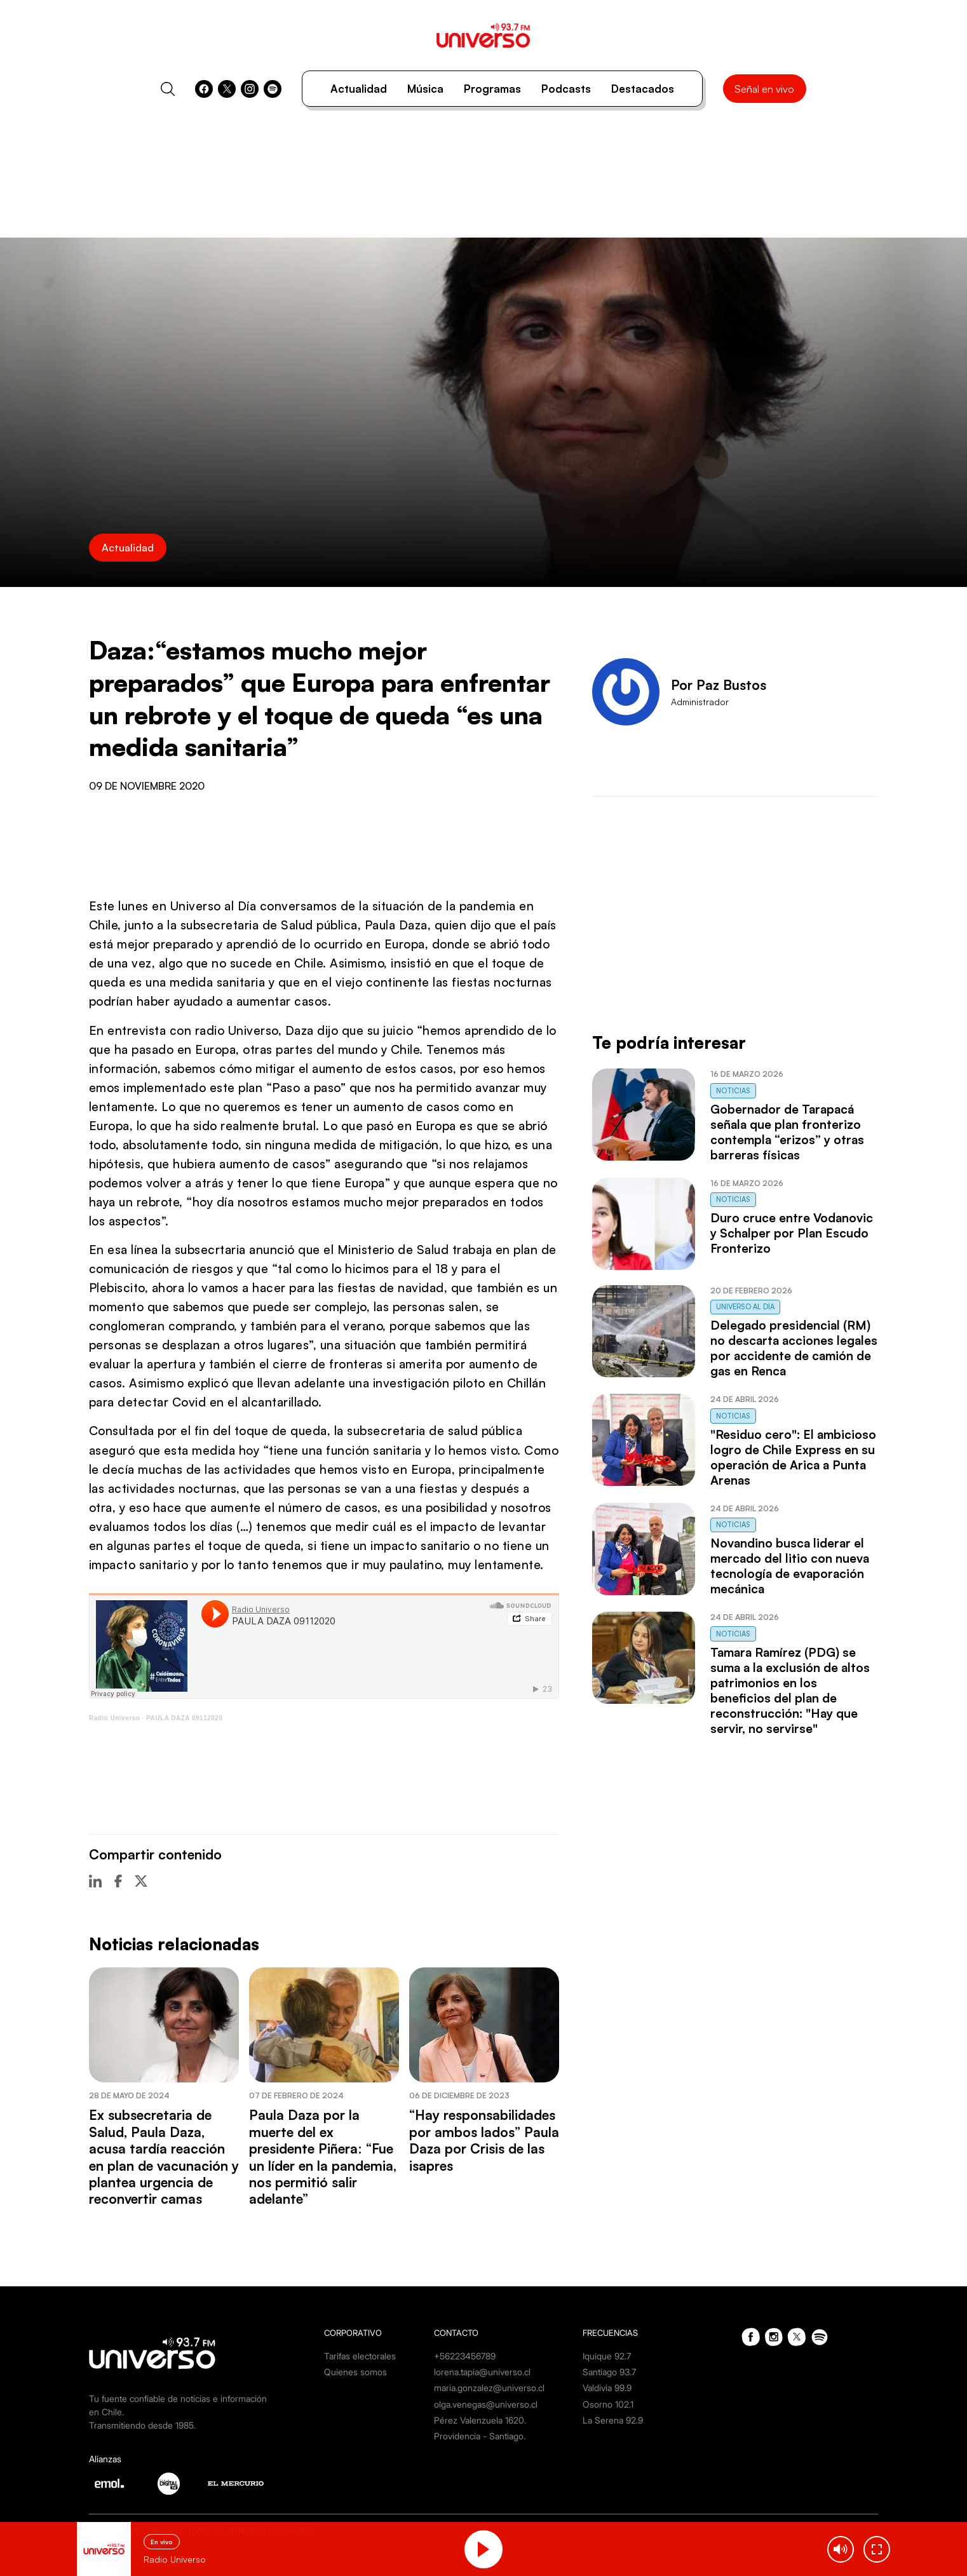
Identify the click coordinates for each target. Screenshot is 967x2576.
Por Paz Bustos (718, 685)
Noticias (733, 1090)
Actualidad (358, 88)
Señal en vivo (764, 89)
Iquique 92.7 (607, 2355)
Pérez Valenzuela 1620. (480, 2420)
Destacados (642, 88)
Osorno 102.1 (608, 2404)
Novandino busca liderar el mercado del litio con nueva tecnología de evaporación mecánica (789, 1565)
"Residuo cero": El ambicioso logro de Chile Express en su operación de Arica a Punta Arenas (793, 1457)
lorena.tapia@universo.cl (482, 2371)
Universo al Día (745, 1306)
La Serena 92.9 (613, 2420)
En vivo (162, 2542)
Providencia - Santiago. (479, 2436)
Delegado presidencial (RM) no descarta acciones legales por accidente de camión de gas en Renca (793, 1348)
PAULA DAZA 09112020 (184, 1718)
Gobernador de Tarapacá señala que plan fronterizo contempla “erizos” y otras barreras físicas (787, 1132)
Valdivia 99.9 (607, 2387)
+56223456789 (465, 2355)
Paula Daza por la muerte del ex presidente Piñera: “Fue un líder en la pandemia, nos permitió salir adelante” (322, 2157)
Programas (492, 88)
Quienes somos (355, 2371)
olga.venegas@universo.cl (486, 2404)
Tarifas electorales (360, 2355)
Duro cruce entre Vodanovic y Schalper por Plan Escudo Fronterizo (791, 1233)
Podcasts (566, 88)
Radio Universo (114, 1718)
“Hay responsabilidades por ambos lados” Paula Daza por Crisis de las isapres (484, 2140)
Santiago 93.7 (609, 2371)
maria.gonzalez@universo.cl (489, 2387)
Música (425, 88)
